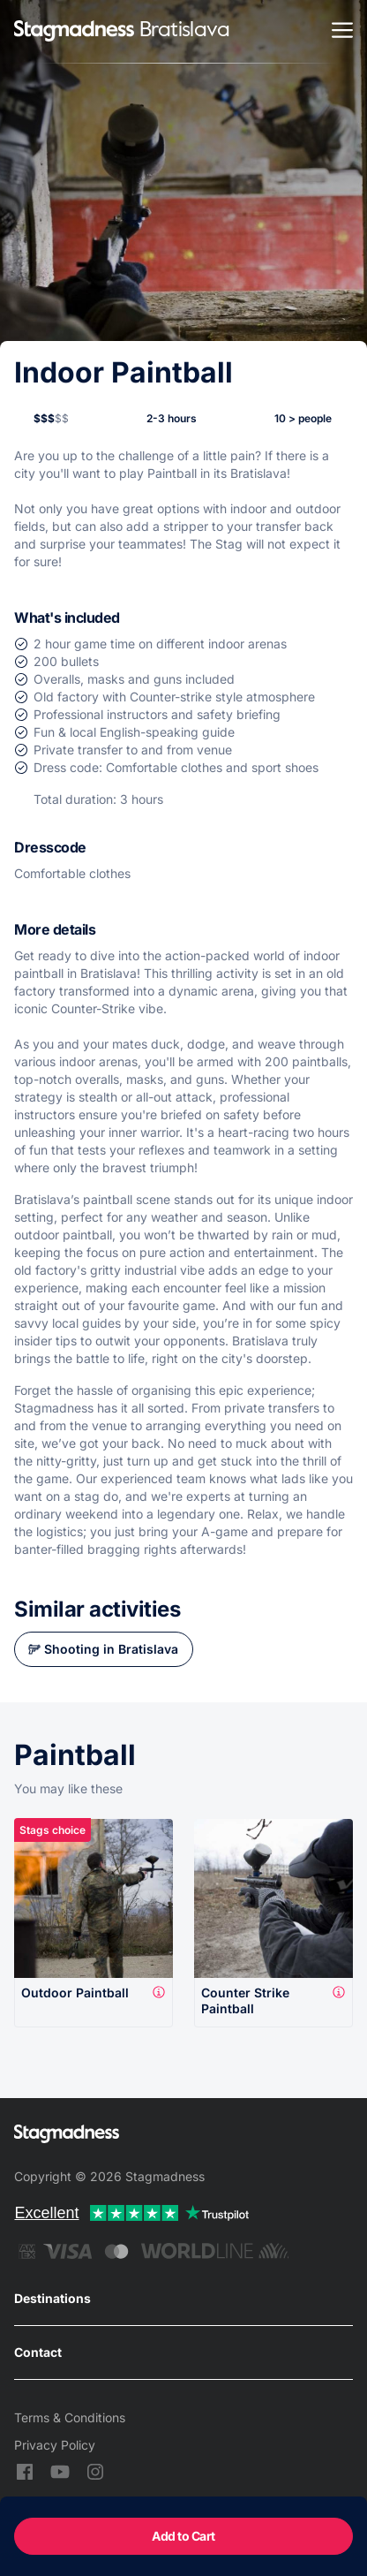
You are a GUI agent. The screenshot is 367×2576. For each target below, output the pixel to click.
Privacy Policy (54, 2444)
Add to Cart (183, 2535)
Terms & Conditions (69, 2417)
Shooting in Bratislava (111, 1648)
